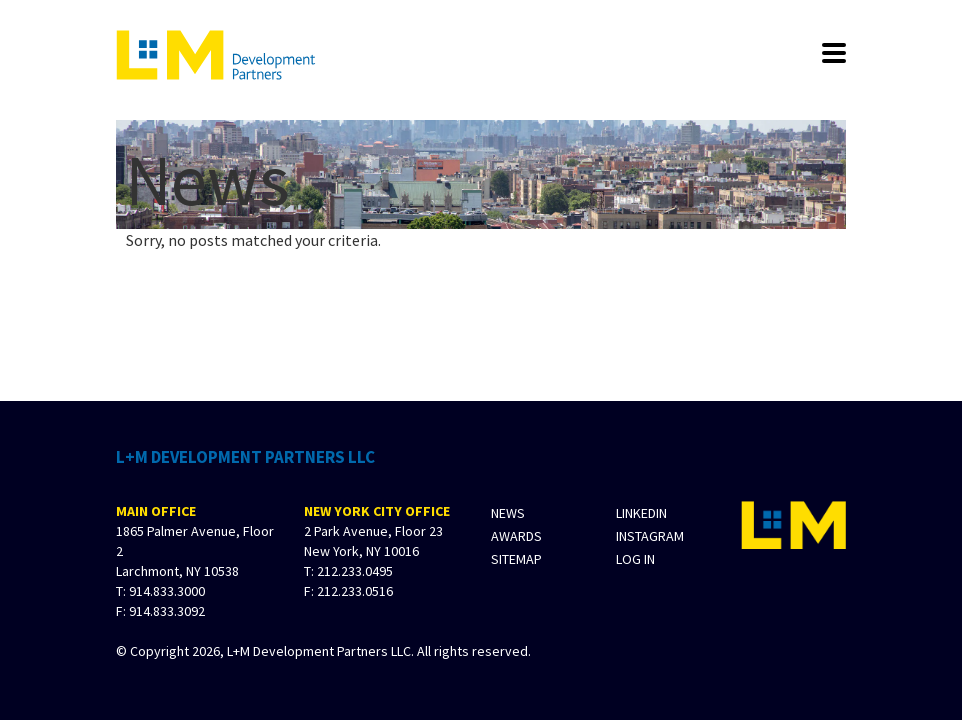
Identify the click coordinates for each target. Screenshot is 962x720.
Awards (516, 536)
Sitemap (516, 559)
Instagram (650, 536)
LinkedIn (641, 513)
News (508, 513)
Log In (635, 559)
